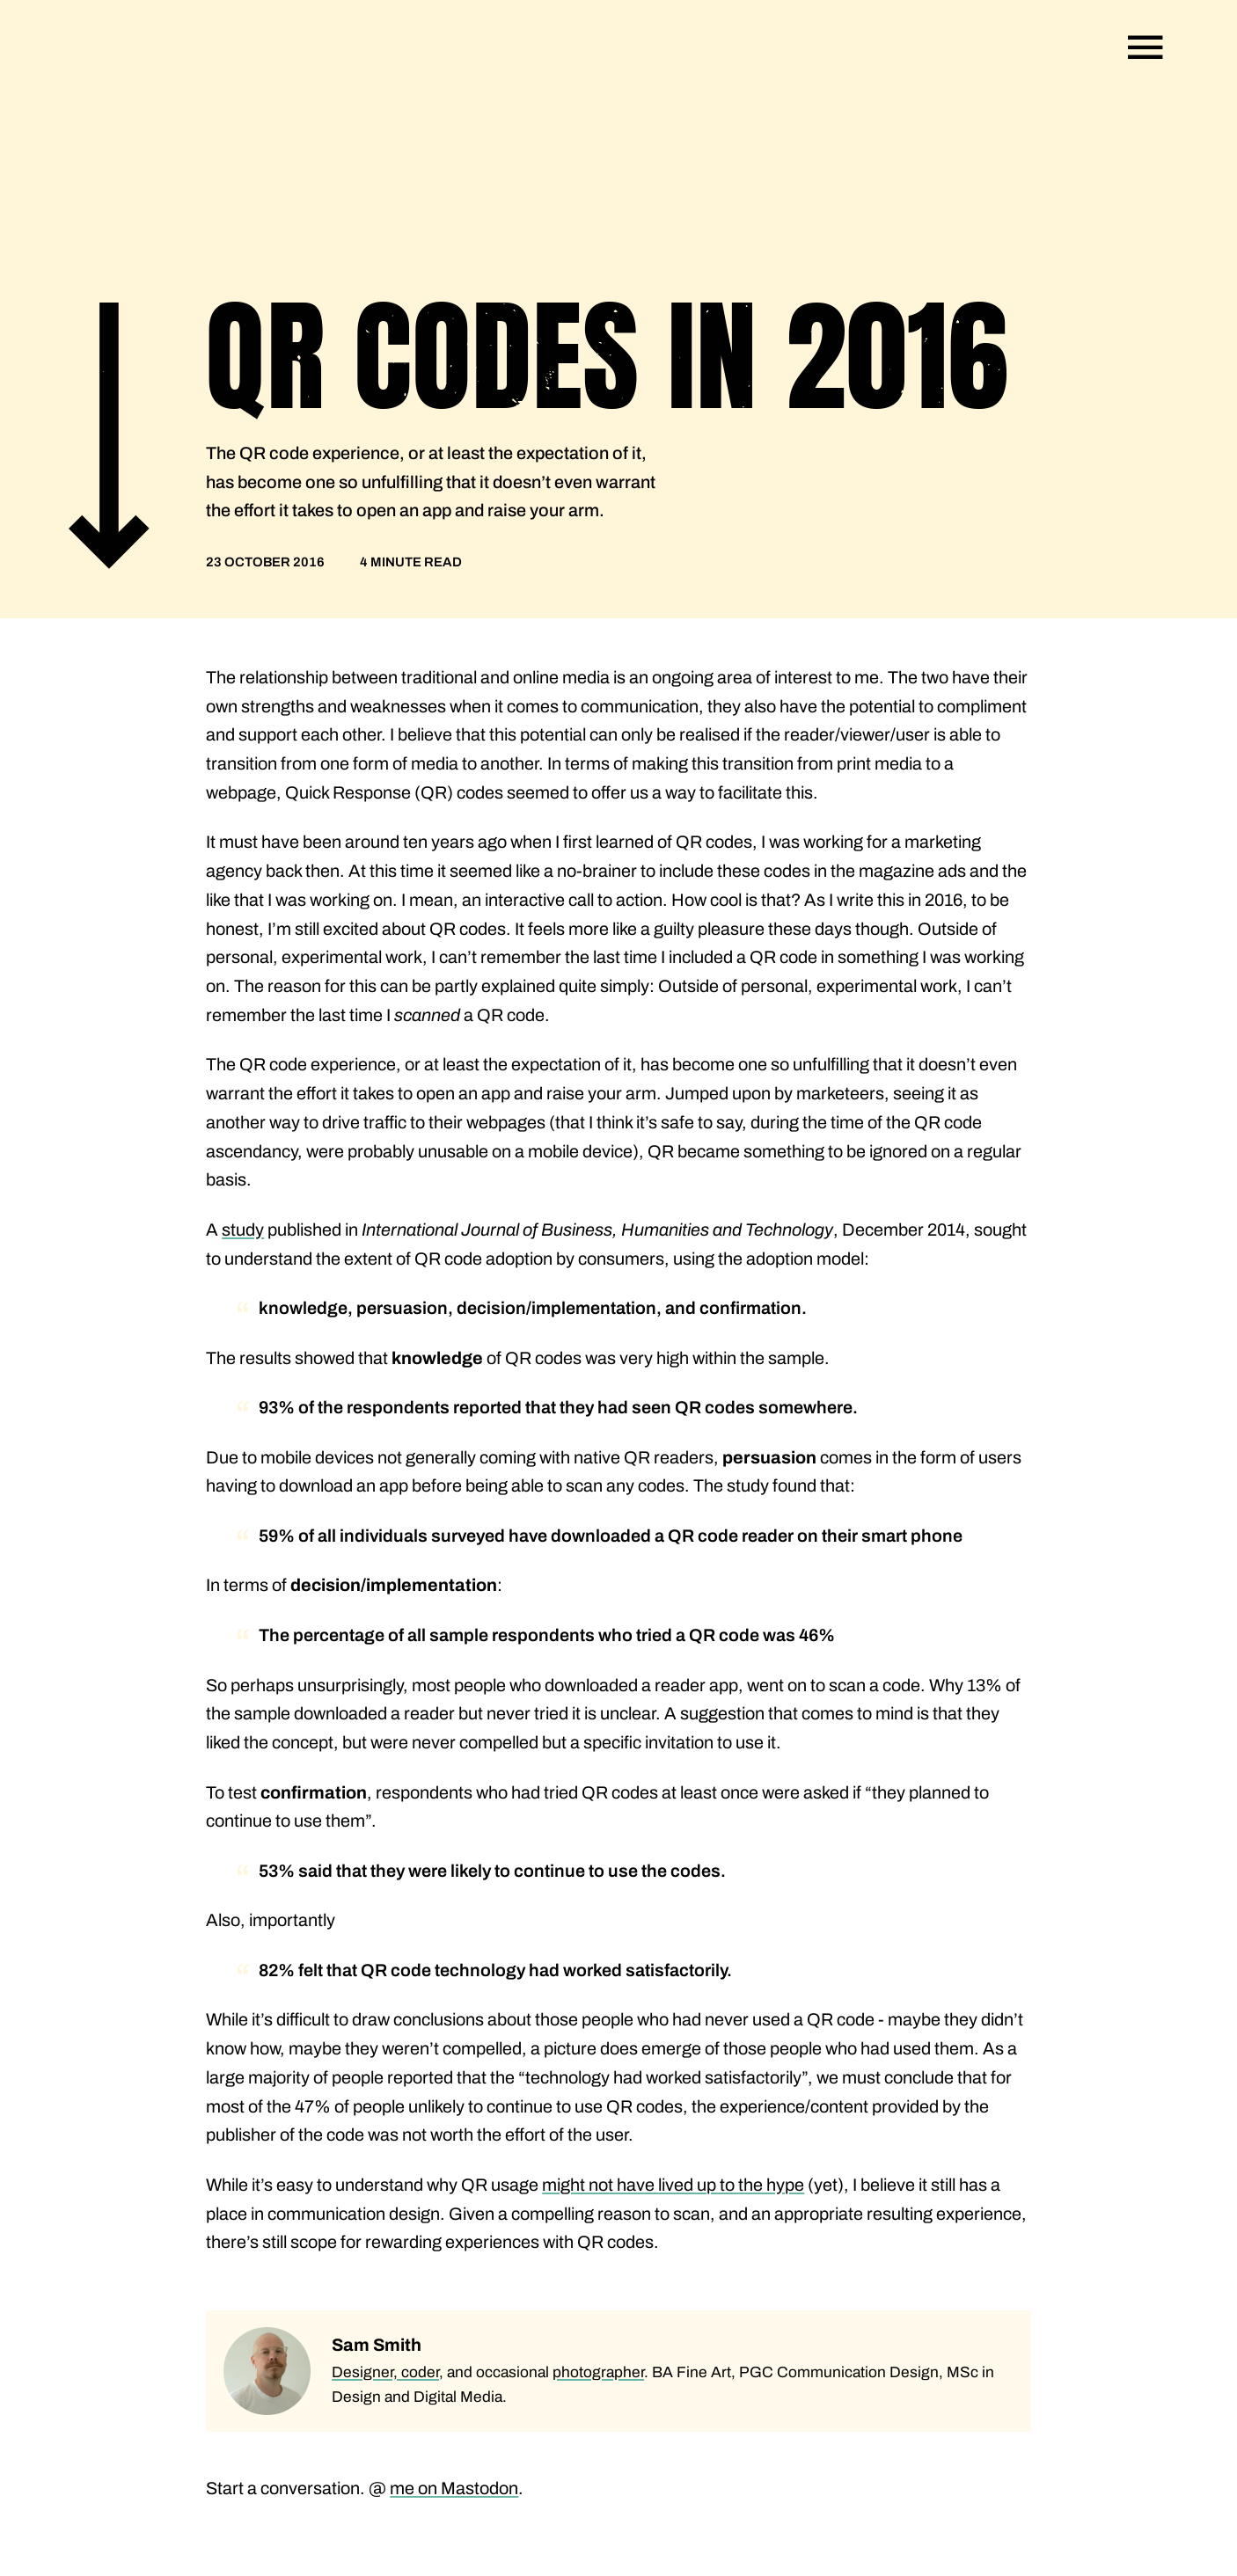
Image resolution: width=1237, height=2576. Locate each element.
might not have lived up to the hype (673, 2185)
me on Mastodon (454, 2488)
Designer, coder (385, 2372)
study (243, 1230)
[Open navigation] (1145, 47)
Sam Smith (376, 2345)
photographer (598, 2372)
